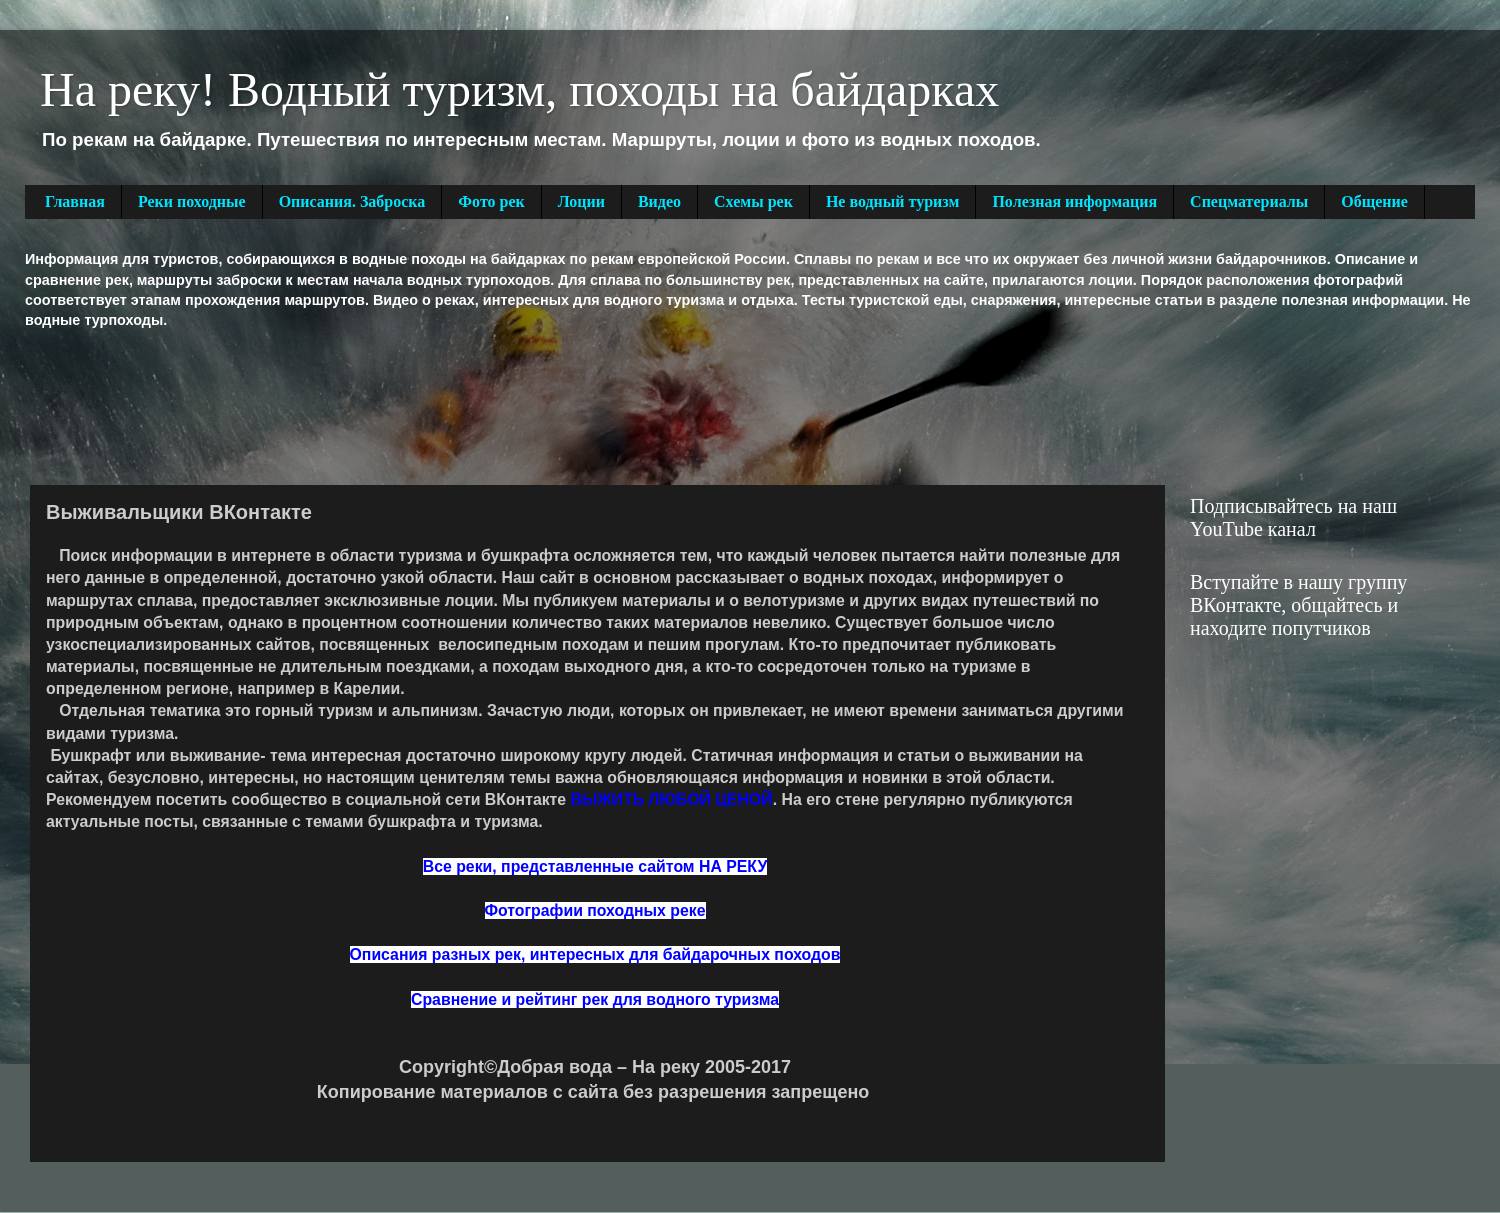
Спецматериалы (1249, 201)
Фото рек (491, 201)
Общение (1374, 201)
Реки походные (192, 201)
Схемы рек (753, 201)
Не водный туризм (893, 201)
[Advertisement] (389, 405)
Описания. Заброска (352, 201)
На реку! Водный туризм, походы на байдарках (519, 89)
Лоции (581, 201)
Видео (659, 201)
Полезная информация (1074, 201)
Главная (75, 201)
